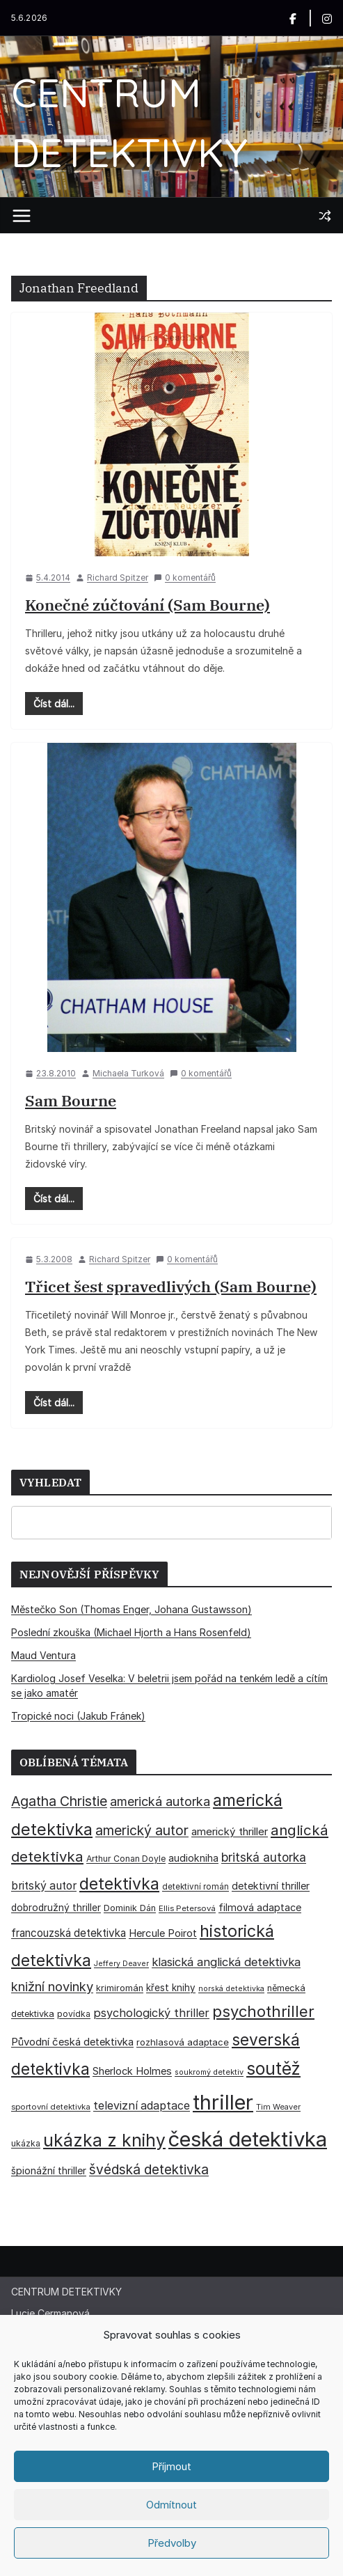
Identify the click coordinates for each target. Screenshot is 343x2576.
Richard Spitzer (117, 577)
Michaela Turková (128, 1073)
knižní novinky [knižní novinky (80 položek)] (52, 1986)
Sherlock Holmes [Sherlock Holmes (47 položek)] (132, 2071)
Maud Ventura (43, 1655)
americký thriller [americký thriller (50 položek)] (229, 1831)
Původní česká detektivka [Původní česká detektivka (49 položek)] (72, 2041)
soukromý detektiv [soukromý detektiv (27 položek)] (209, 2072)
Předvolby (171, 2543)
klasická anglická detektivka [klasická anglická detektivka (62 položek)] (226, 1962)
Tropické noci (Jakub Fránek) (78, 1716)
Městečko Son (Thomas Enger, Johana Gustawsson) (131, 1609)
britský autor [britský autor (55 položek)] (44, 1885)
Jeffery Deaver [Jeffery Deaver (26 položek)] (121, 1963)
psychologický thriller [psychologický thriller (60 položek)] (151, 2013)
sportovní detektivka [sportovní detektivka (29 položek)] (50, 2107)
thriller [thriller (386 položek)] (223, 2102)
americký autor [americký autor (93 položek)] (142, 1830)
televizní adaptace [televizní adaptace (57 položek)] (141, 2105)
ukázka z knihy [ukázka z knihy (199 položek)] (104, 2140)
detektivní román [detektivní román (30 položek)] (195, 1887)
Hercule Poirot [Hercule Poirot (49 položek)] (163, 1933)
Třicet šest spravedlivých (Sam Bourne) (171, 1286)
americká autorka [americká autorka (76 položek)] (160, 1801)
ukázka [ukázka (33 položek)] (25, 2143)
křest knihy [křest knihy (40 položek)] (171, 1987)
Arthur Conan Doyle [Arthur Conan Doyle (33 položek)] (126, 1858)
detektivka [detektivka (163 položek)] (119, 1884)
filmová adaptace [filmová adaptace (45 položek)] (259, 1907)
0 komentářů (185, 577)
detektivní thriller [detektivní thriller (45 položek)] (271, 1886)
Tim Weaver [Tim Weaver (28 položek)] (278, 2107)
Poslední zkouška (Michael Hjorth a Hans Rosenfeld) (131, 1632)
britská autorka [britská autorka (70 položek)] (263, 1857)
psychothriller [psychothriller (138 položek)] (263, 2011)
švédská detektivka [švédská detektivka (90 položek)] (149, 2169)
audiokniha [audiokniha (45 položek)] (193, 1858)
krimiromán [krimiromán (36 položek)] (119, 1988)
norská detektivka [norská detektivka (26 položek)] (231, 1988)
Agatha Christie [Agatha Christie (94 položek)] (59, 1801)
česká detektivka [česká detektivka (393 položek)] (247, 2139)
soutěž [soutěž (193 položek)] (273, 2068)
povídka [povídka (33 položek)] (73, 2014)
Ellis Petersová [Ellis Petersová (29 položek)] (187, 1908)
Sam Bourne (70, 1100)
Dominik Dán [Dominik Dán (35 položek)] (130, 1908)
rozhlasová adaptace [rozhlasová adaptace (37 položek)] (182, 2042)
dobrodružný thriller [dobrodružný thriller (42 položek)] (56, 1907)
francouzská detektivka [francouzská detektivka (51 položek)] (68, 1933)
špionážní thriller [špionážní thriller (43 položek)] (48, 2170)
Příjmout (171, 2466)
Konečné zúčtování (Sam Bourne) (147, 605)
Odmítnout (171, 2504)
